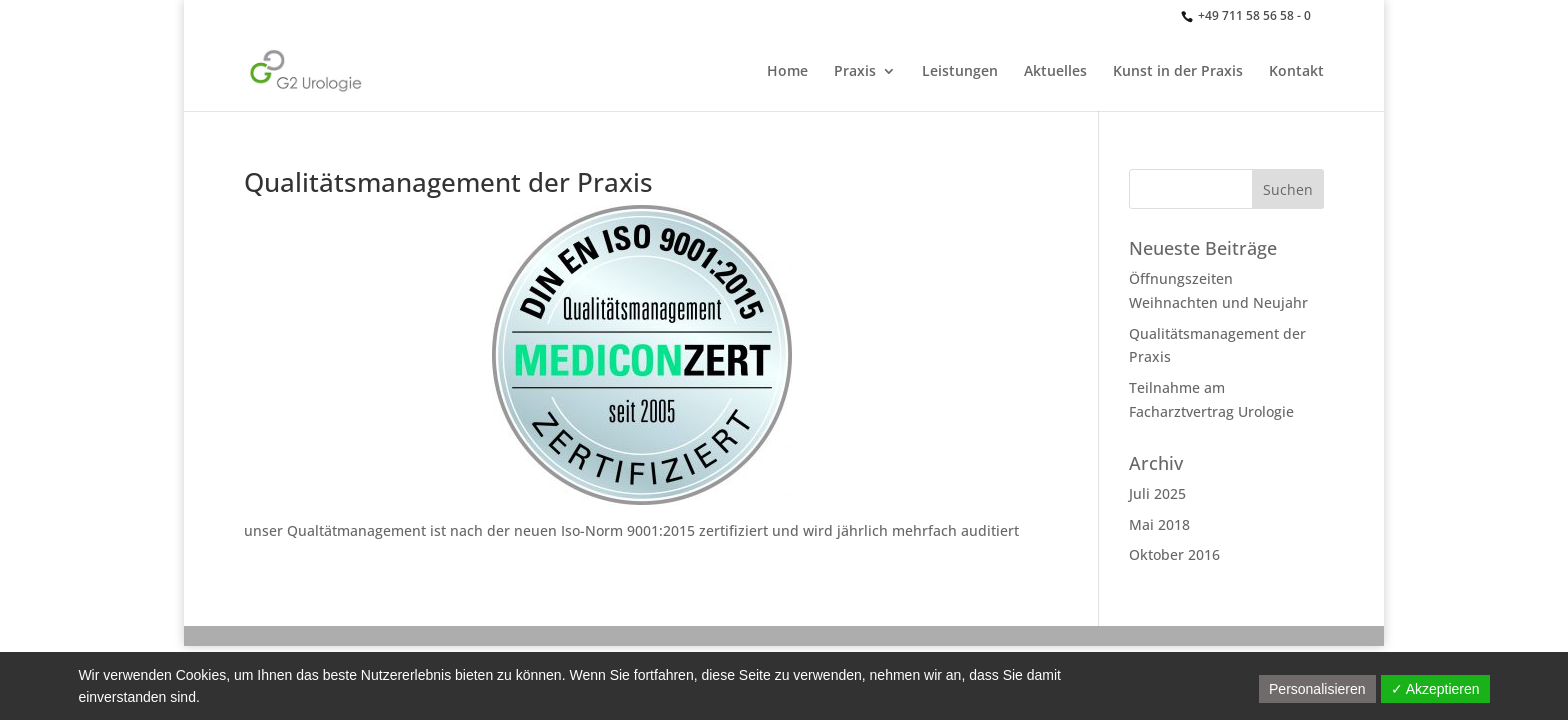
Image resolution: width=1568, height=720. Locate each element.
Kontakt (1296, 72)
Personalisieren (1317, 689)
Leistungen (960, 72)
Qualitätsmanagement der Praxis (448, 182)
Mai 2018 (1159, 524)
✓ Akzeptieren (1435, 689)
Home (787, 72)
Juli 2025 (1157, 493)
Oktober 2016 (1174, 554)
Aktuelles (1055, 72)
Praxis (855, 72)
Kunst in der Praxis (1178, 72)
